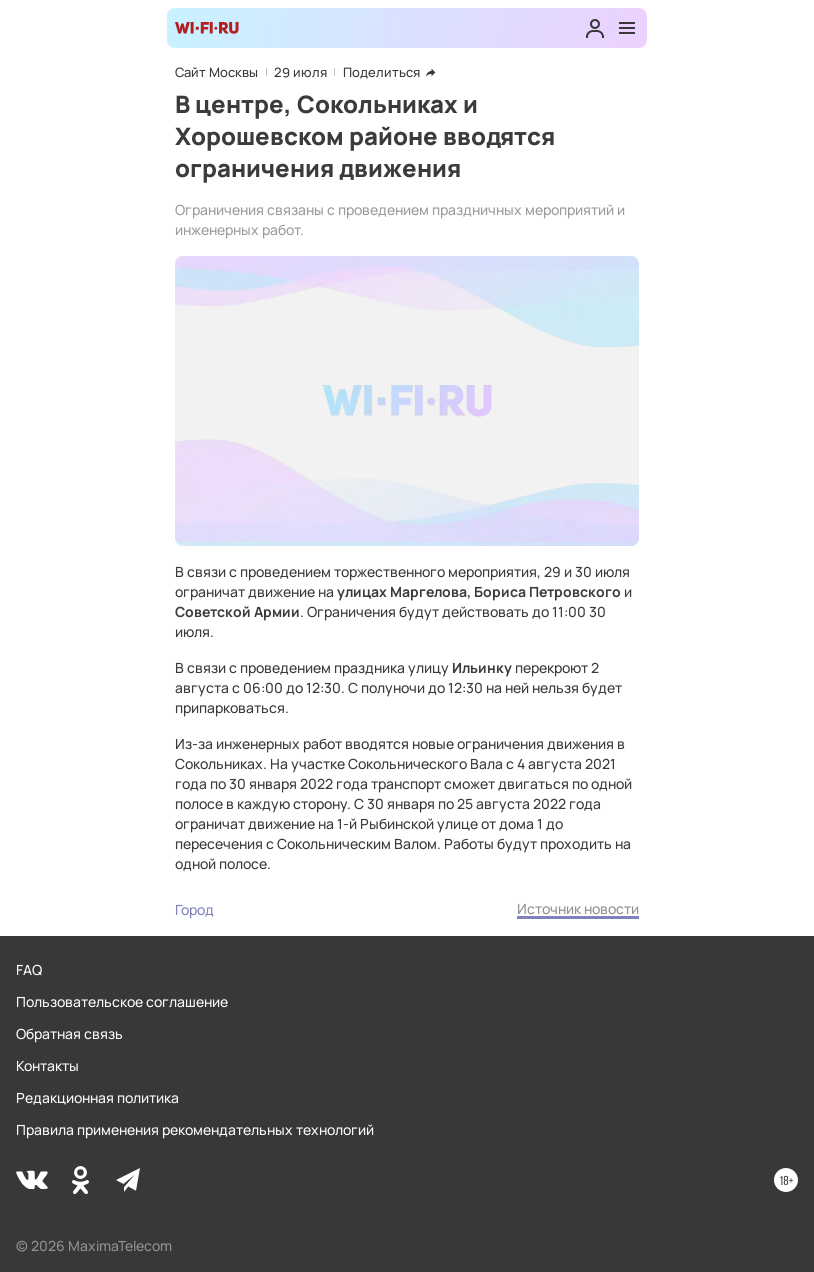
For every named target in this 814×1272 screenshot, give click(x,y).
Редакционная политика (97, 1097)
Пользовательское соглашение (122, 1001)
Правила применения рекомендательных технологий (195, 1129)
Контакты (47, 1065)
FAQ (29, 969)
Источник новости (578, 908)
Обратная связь (69, 1033)
